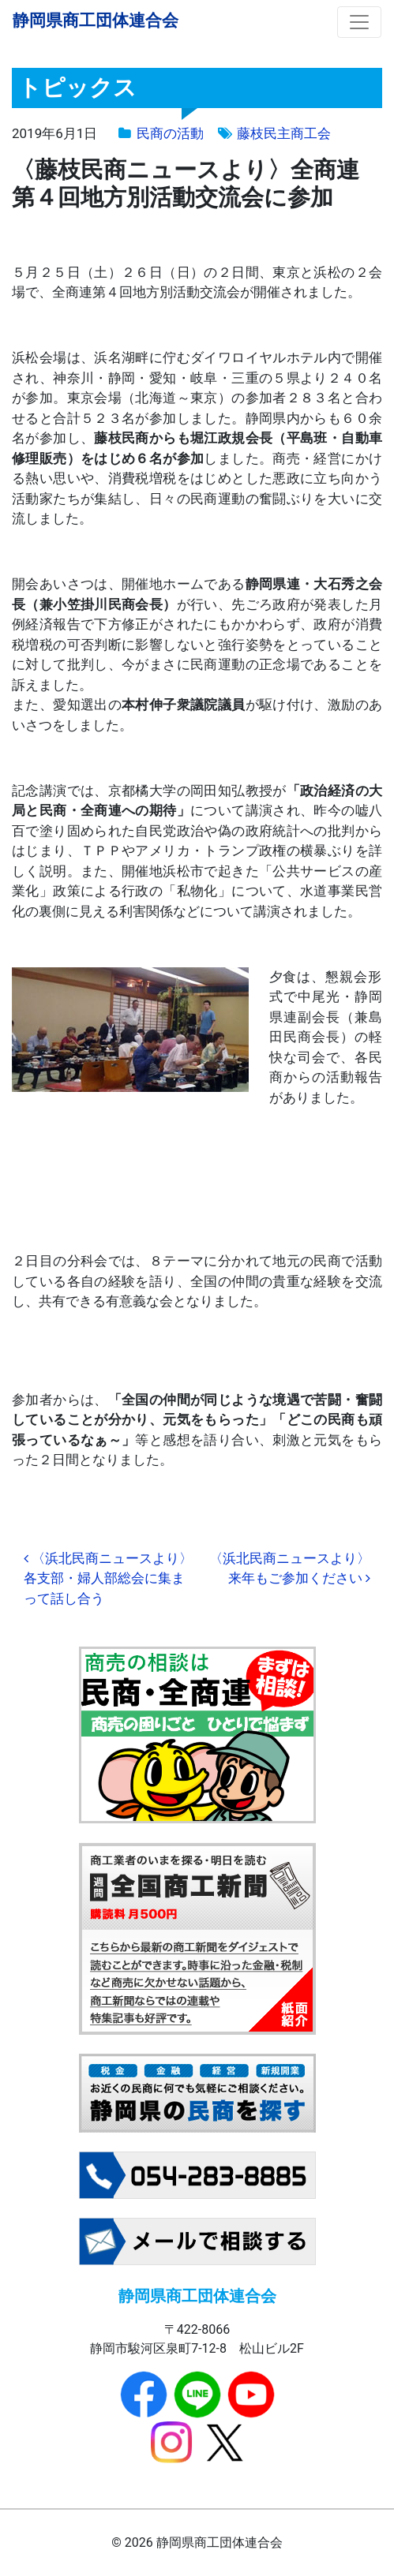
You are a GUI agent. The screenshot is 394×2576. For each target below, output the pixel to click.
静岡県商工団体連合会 (95, 20)
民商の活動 (170, 133)
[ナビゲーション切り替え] (359, 22)
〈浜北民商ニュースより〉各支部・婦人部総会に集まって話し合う (108, 1578)
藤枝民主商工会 (284, 133)
